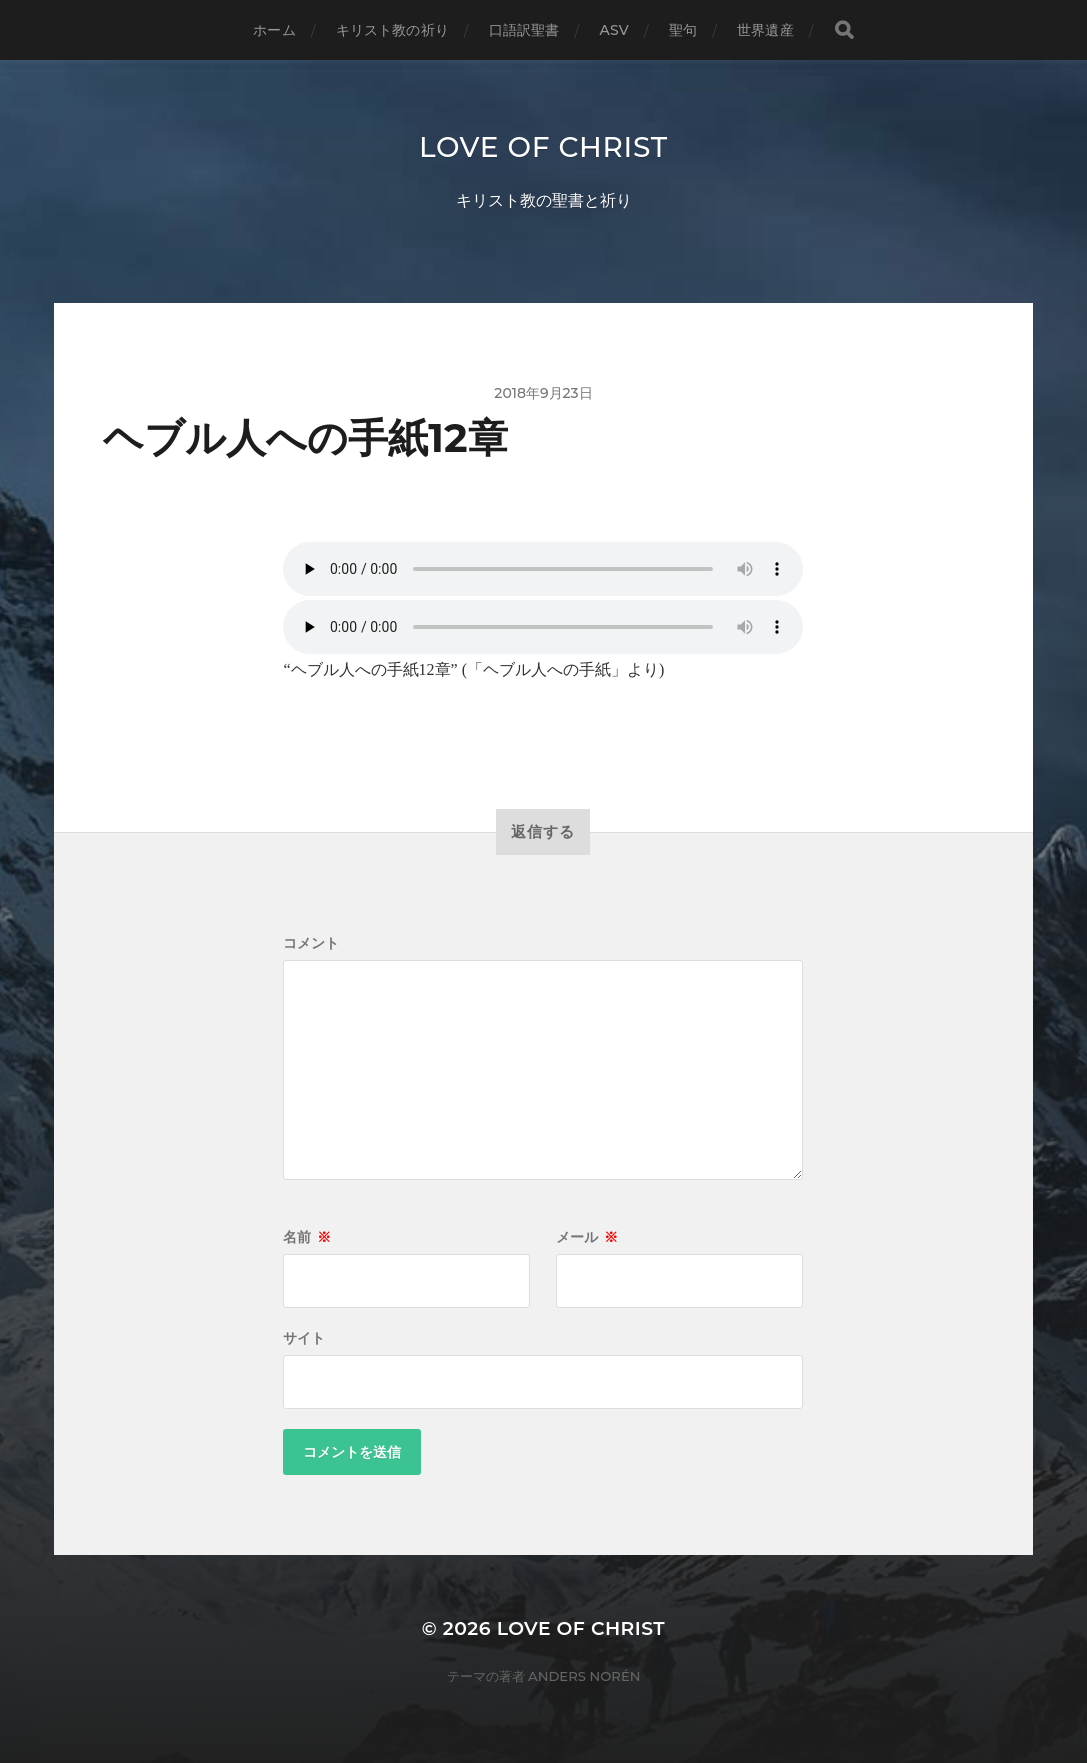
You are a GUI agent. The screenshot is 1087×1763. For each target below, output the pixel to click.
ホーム (274, 30)
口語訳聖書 (524, 30)
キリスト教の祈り (392, 30)
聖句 (683, 30)
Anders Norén (584, 1676)
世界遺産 (765, 30)
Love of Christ (543, 147)
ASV (614, 30)
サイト (304, 1338)
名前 (307, 1237)
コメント (311, 943)
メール (587, 1237)
